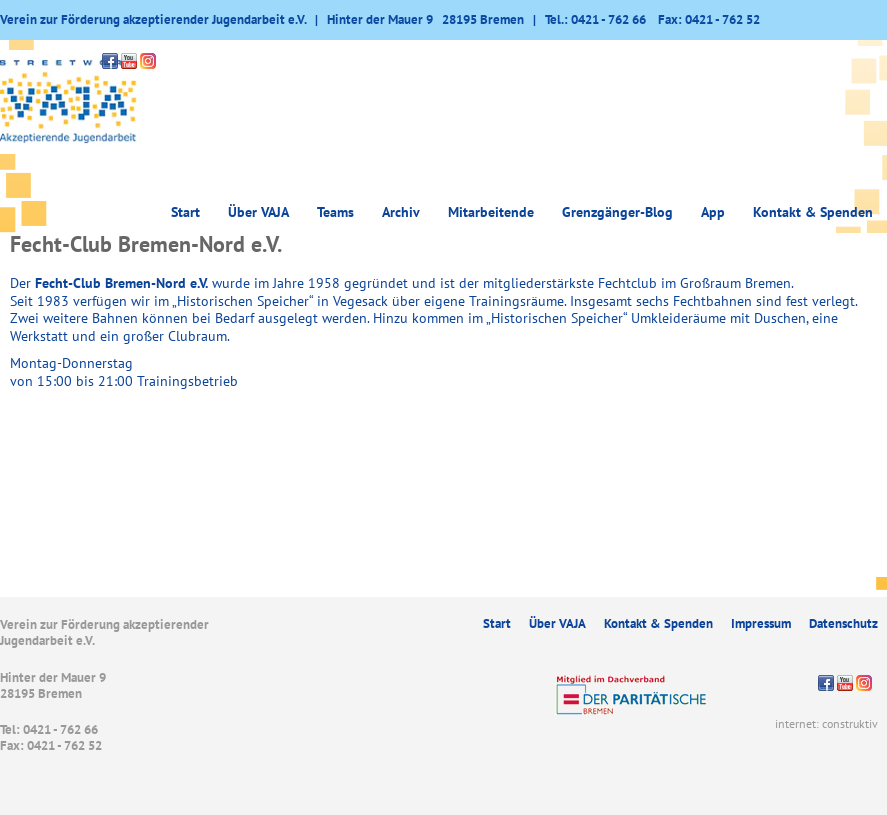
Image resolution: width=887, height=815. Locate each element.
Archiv (401, 212)
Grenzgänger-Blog (617, 212)
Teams (335, 212)
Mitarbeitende (491, 212)
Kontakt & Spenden (813, 212)
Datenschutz (843, 623)
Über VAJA (258, 212)
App (713, 212)
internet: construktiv (826, 723)
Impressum (761, 623)
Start (185, 212)
